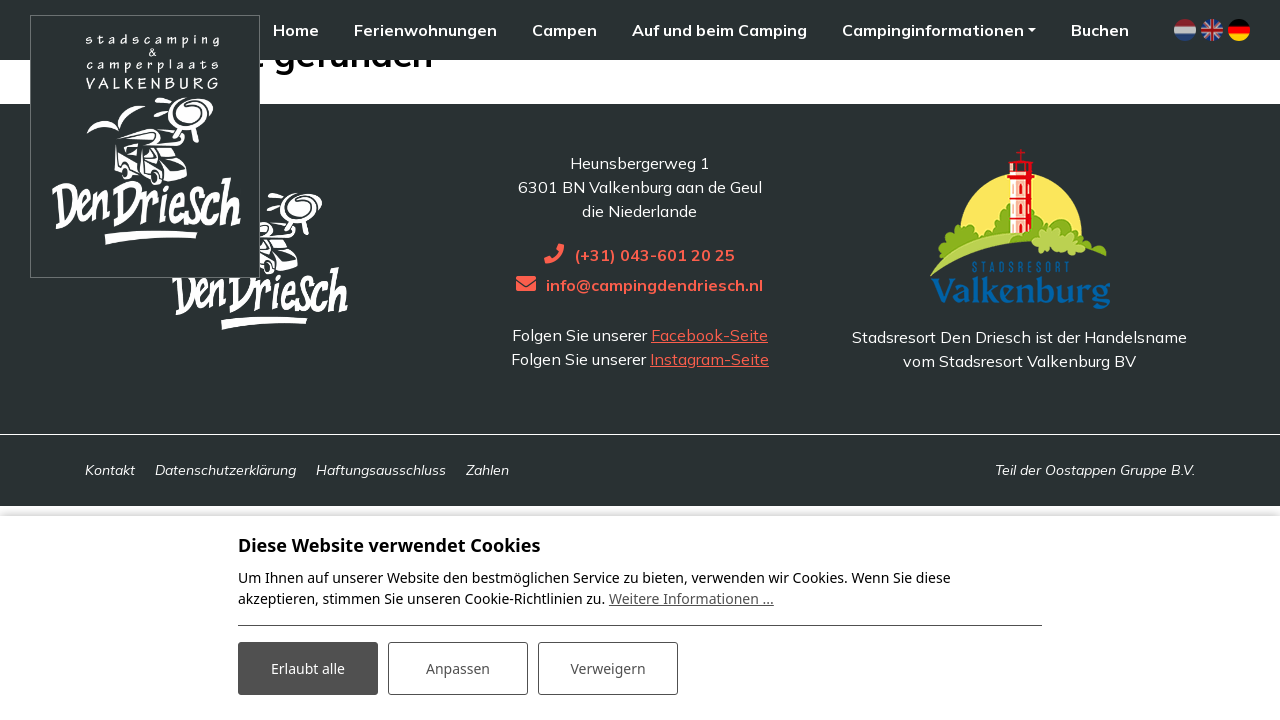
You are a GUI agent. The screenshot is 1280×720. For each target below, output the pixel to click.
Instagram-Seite (709, 416)
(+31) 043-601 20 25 (654, 312)
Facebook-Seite (709, 392)
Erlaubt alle (308, 668)
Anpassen (458, 668)
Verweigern (607, 668)
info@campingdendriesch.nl (654, 342)
